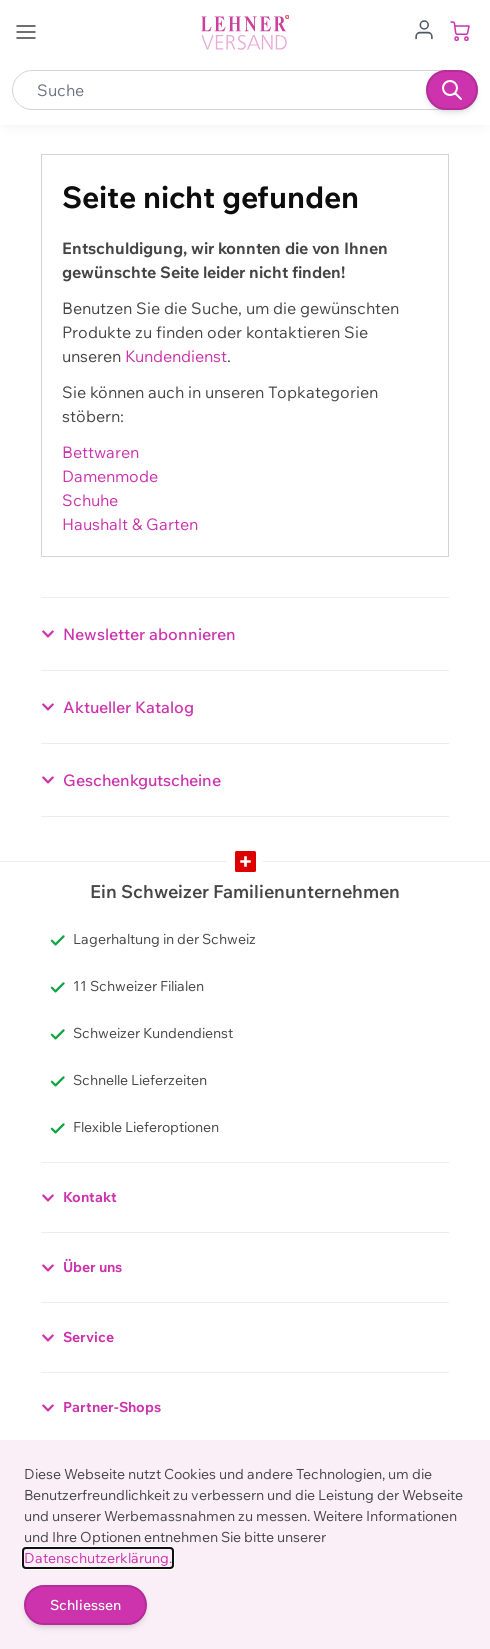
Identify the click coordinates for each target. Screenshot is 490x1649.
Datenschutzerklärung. (98, 1558)
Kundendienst (176, 356)
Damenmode (110, 476)
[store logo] (245, 32)
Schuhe (90, 500)
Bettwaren (100, 452)
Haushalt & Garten (130, 524)
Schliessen (85, 1605)
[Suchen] (452, 90)
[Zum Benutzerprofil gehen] (424, 28)
